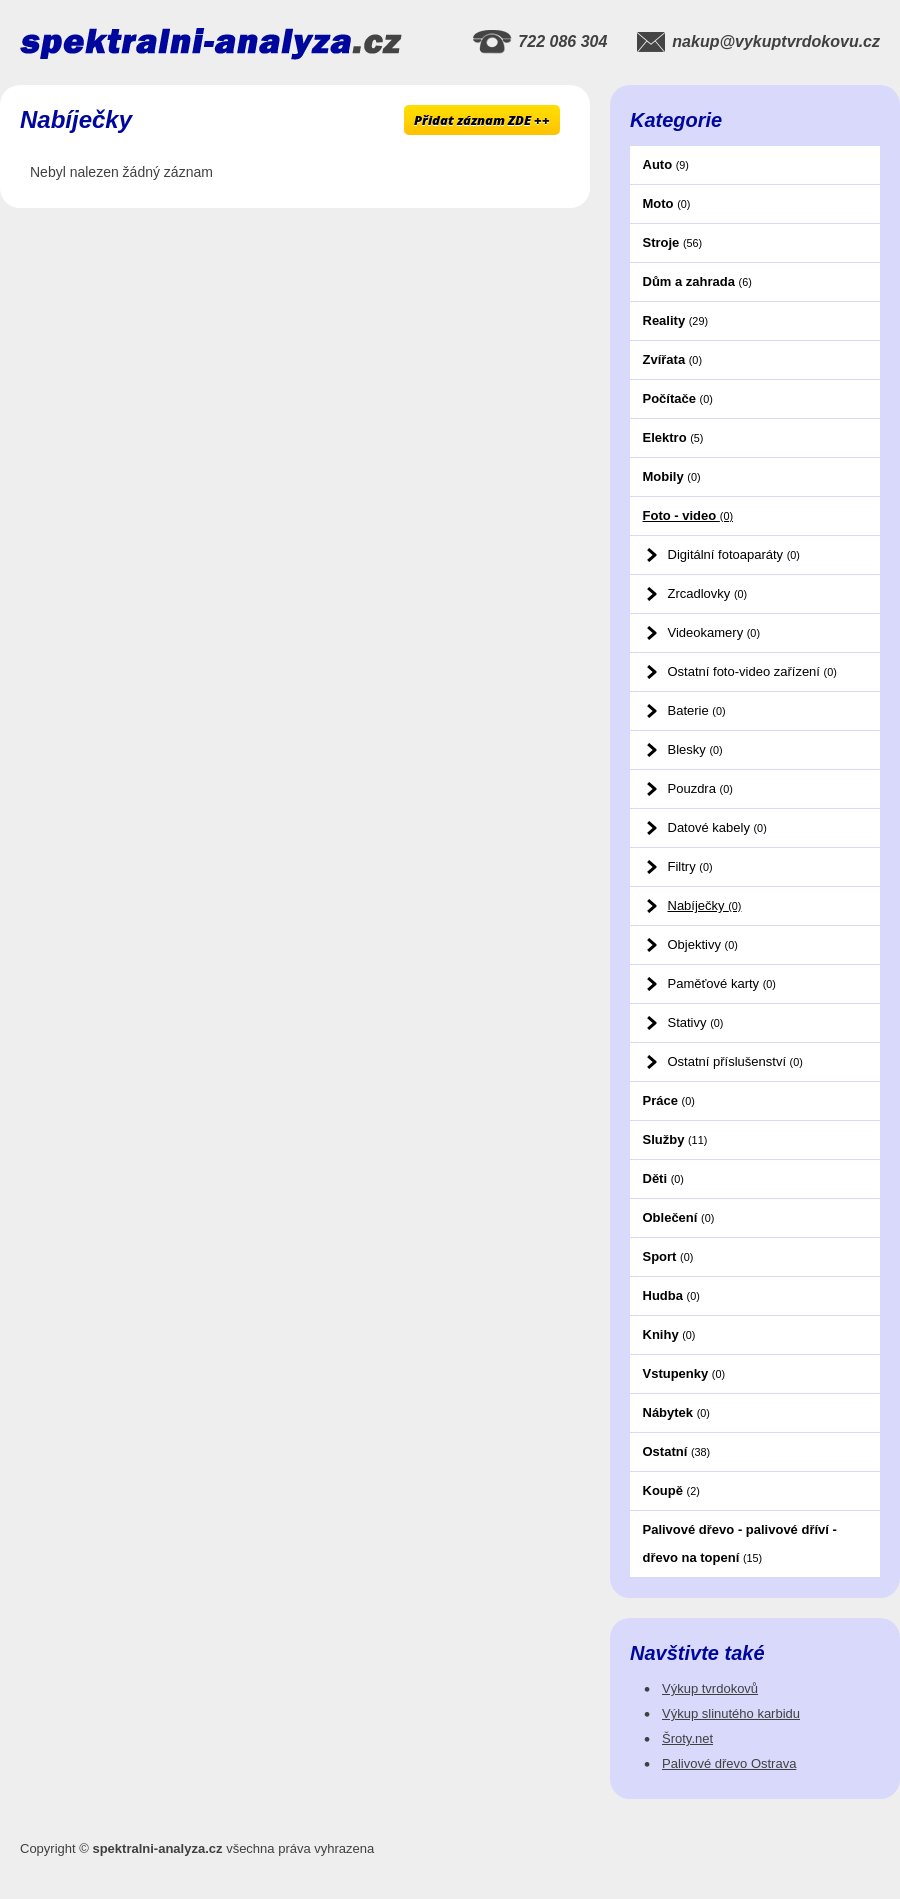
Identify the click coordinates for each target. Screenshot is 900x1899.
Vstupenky (684, 1373)
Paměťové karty (722, 983)
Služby (675, 1139)
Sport (668, 1256)
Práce (669, 1100)
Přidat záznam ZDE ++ (482, 120)
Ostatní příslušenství (735, 1061)
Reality (676, 320)
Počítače (678, 398)
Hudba (671, 1295)
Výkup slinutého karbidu (731, 1713)
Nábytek (676, 1412)
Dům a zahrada (697, 281)
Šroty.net (687, 1738)
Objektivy (703, 944)
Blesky (695, 749)
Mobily (672, 476)
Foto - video (688, 515)
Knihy (669, 1334)
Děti (663, 1178)
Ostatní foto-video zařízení (752, 671)
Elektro (673, 437)
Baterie (697, 710)
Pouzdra (700, 788)
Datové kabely (717, 827)
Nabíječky (705, 905)
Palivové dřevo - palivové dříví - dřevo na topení (740, 1543)
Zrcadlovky (708, 593)
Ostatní (677, 1451)
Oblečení (679, 1217)
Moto (667, 203)
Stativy (696, 1022)
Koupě (671, 1490)
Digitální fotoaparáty (734, 554)
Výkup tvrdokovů (710, 1688)
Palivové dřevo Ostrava (729, 1763)
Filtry (690, 866)
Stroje (673, 242)
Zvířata (672, 359)
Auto (666, 164)
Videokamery (714, 632)
